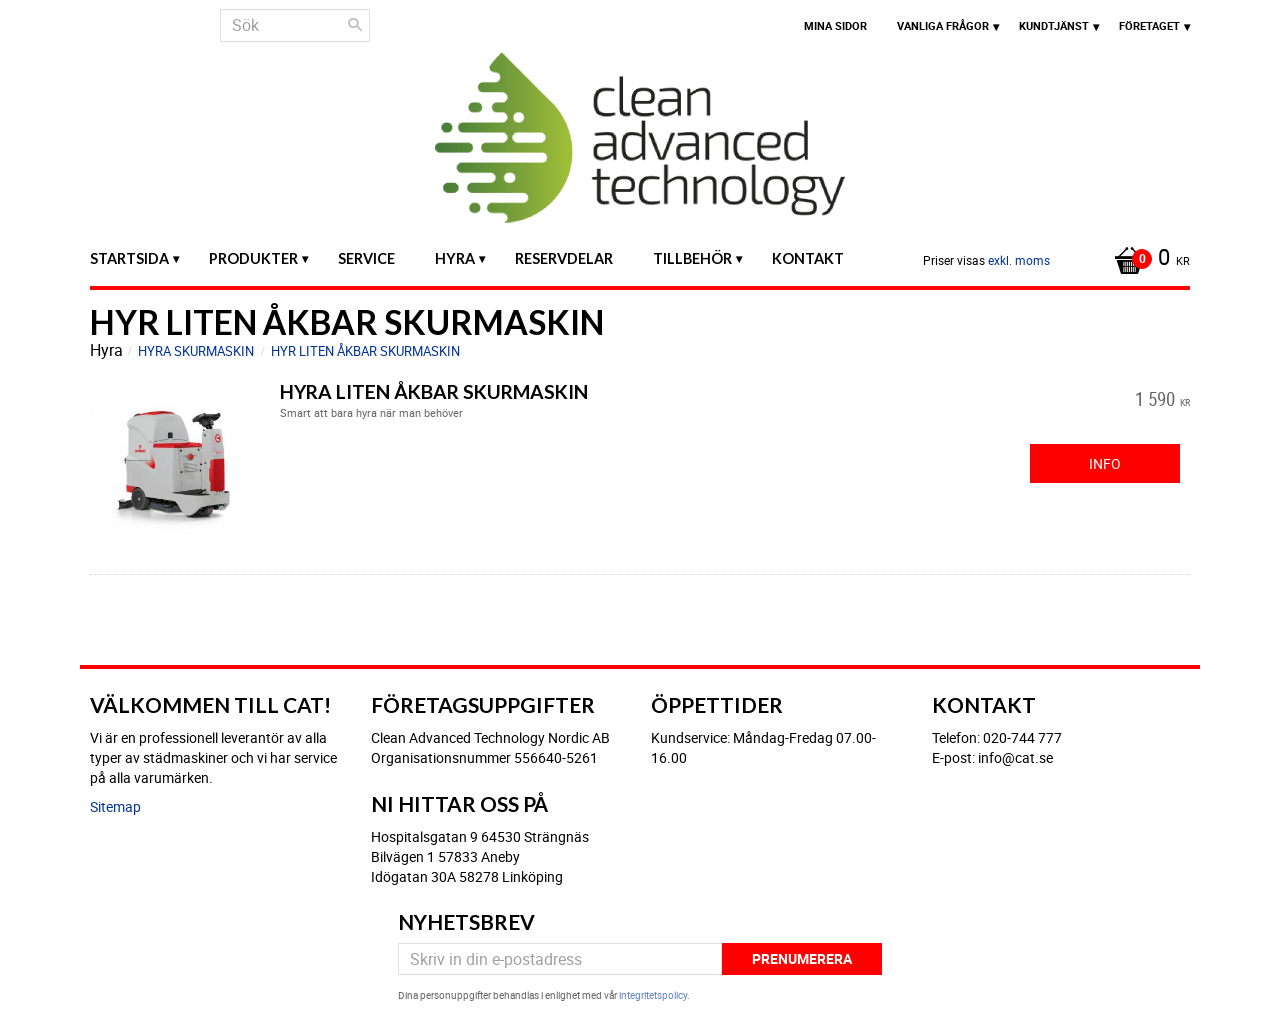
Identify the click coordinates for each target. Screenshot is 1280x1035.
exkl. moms (1019, 260)
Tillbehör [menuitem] (692, 258)
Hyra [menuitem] (455, 258)
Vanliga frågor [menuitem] (943, 25)
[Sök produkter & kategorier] (295, 25)
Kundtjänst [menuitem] (1054, 25)
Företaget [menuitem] (1149, 25)
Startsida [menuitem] (129, 258)
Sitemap (115, 806)
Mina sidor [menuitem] (835, 25)
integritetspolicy (653, 995)
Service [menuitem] (366, 258)
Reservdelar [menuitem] (564, 258)
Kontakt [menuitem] (808, 258)
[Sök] (355, 25)
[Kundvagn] (1147, 259)
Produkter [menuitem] (253, 258)
